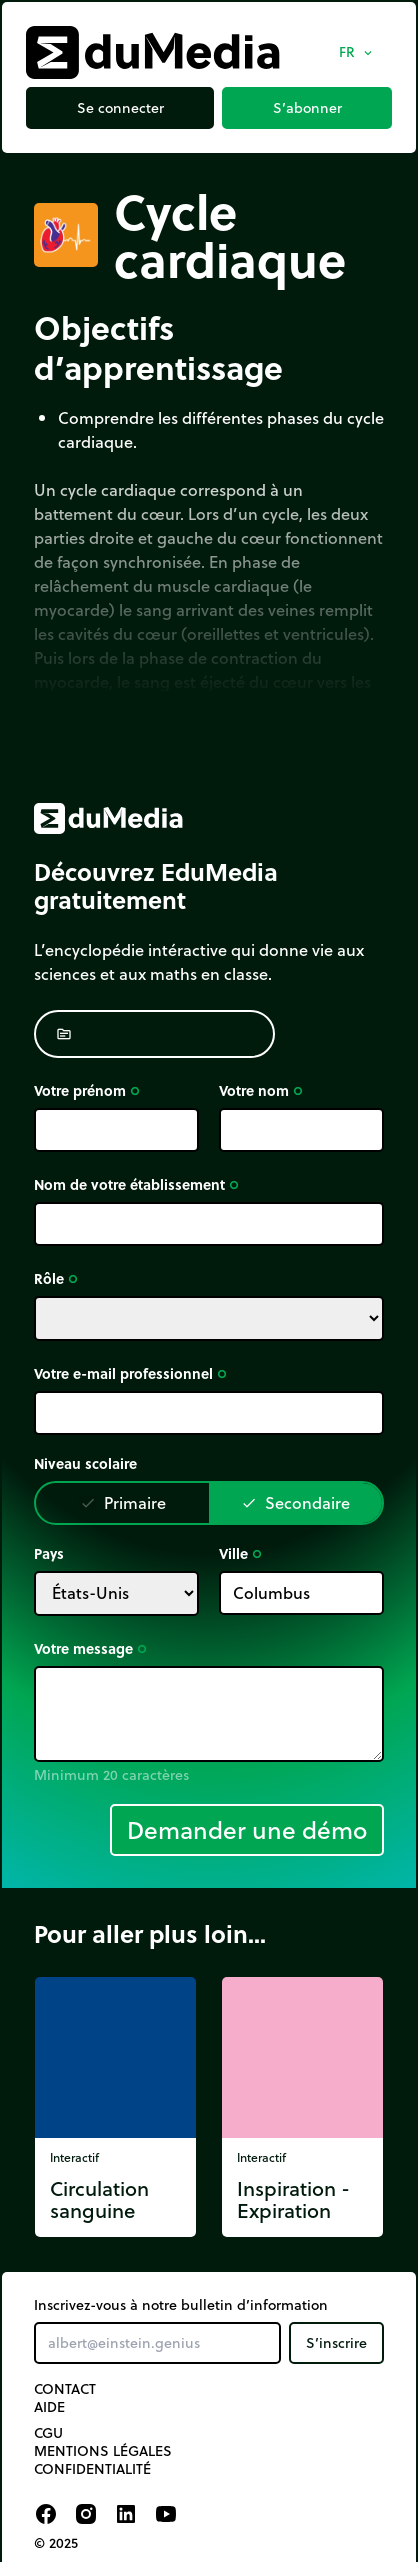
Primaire (123, 1502)
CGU (48, 2433)
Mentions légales (103, 2451)
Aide (49, 2407)
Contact (65, 2389)
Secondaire (295, 1502)
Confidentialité (92, 2469)
